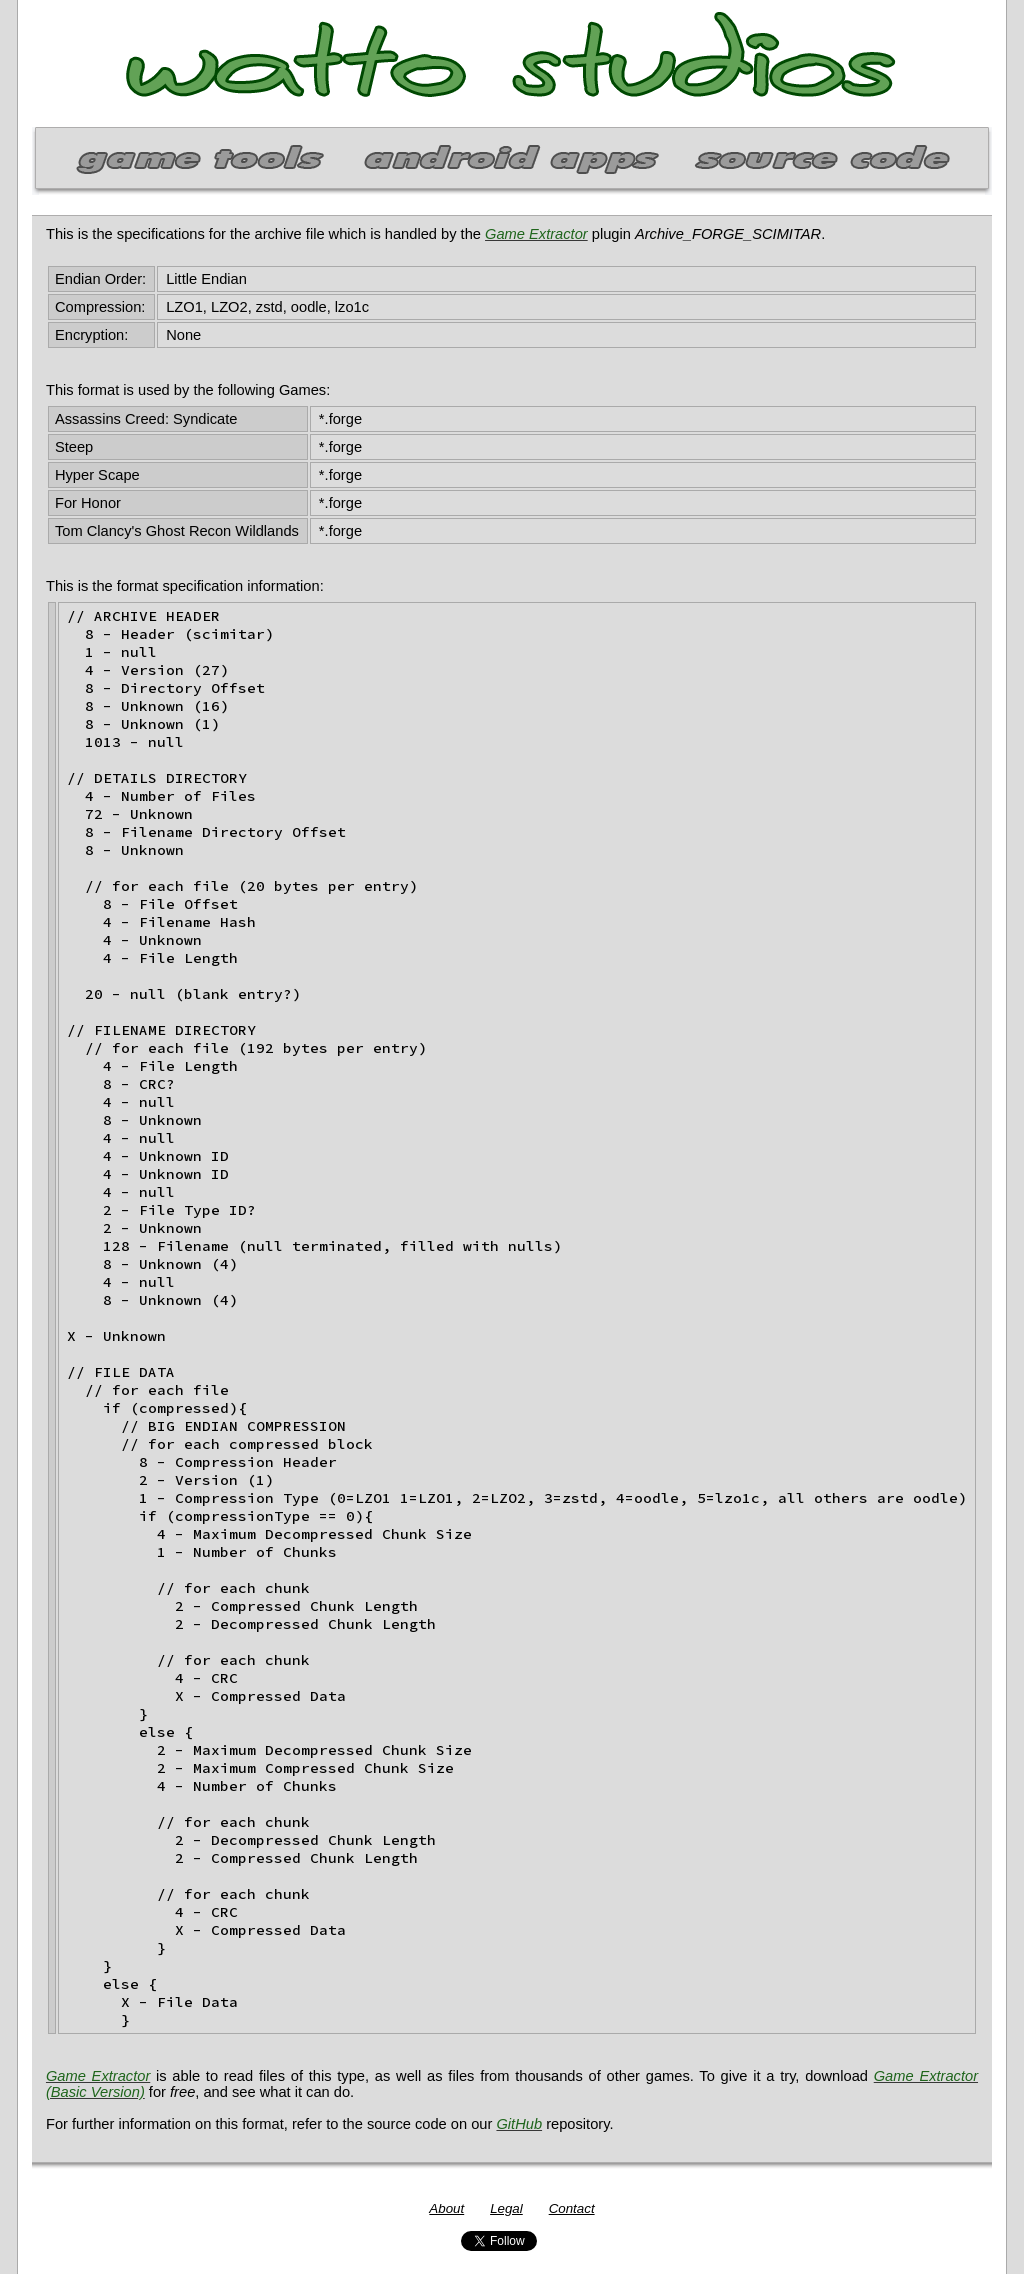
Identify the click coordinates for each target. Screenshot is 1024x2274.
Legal (506, 2208)
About (446, 2208)
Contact (572, 2208)
